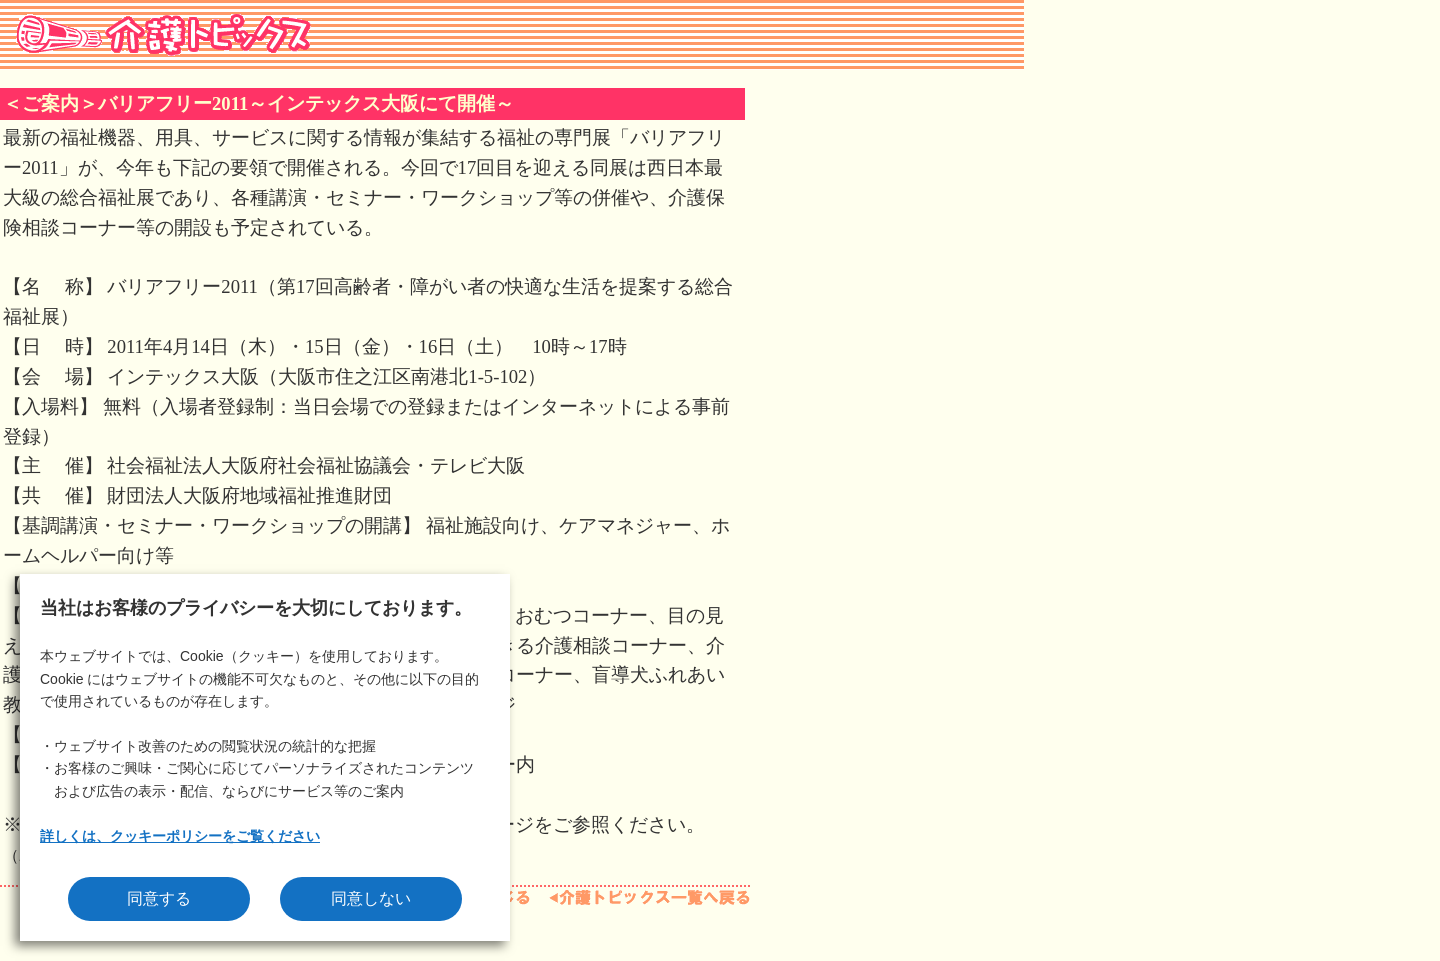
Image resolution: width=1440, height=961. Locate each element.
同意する (159, 898)
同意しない (371, 898)
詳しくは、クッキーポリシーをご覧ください (180, 836)
